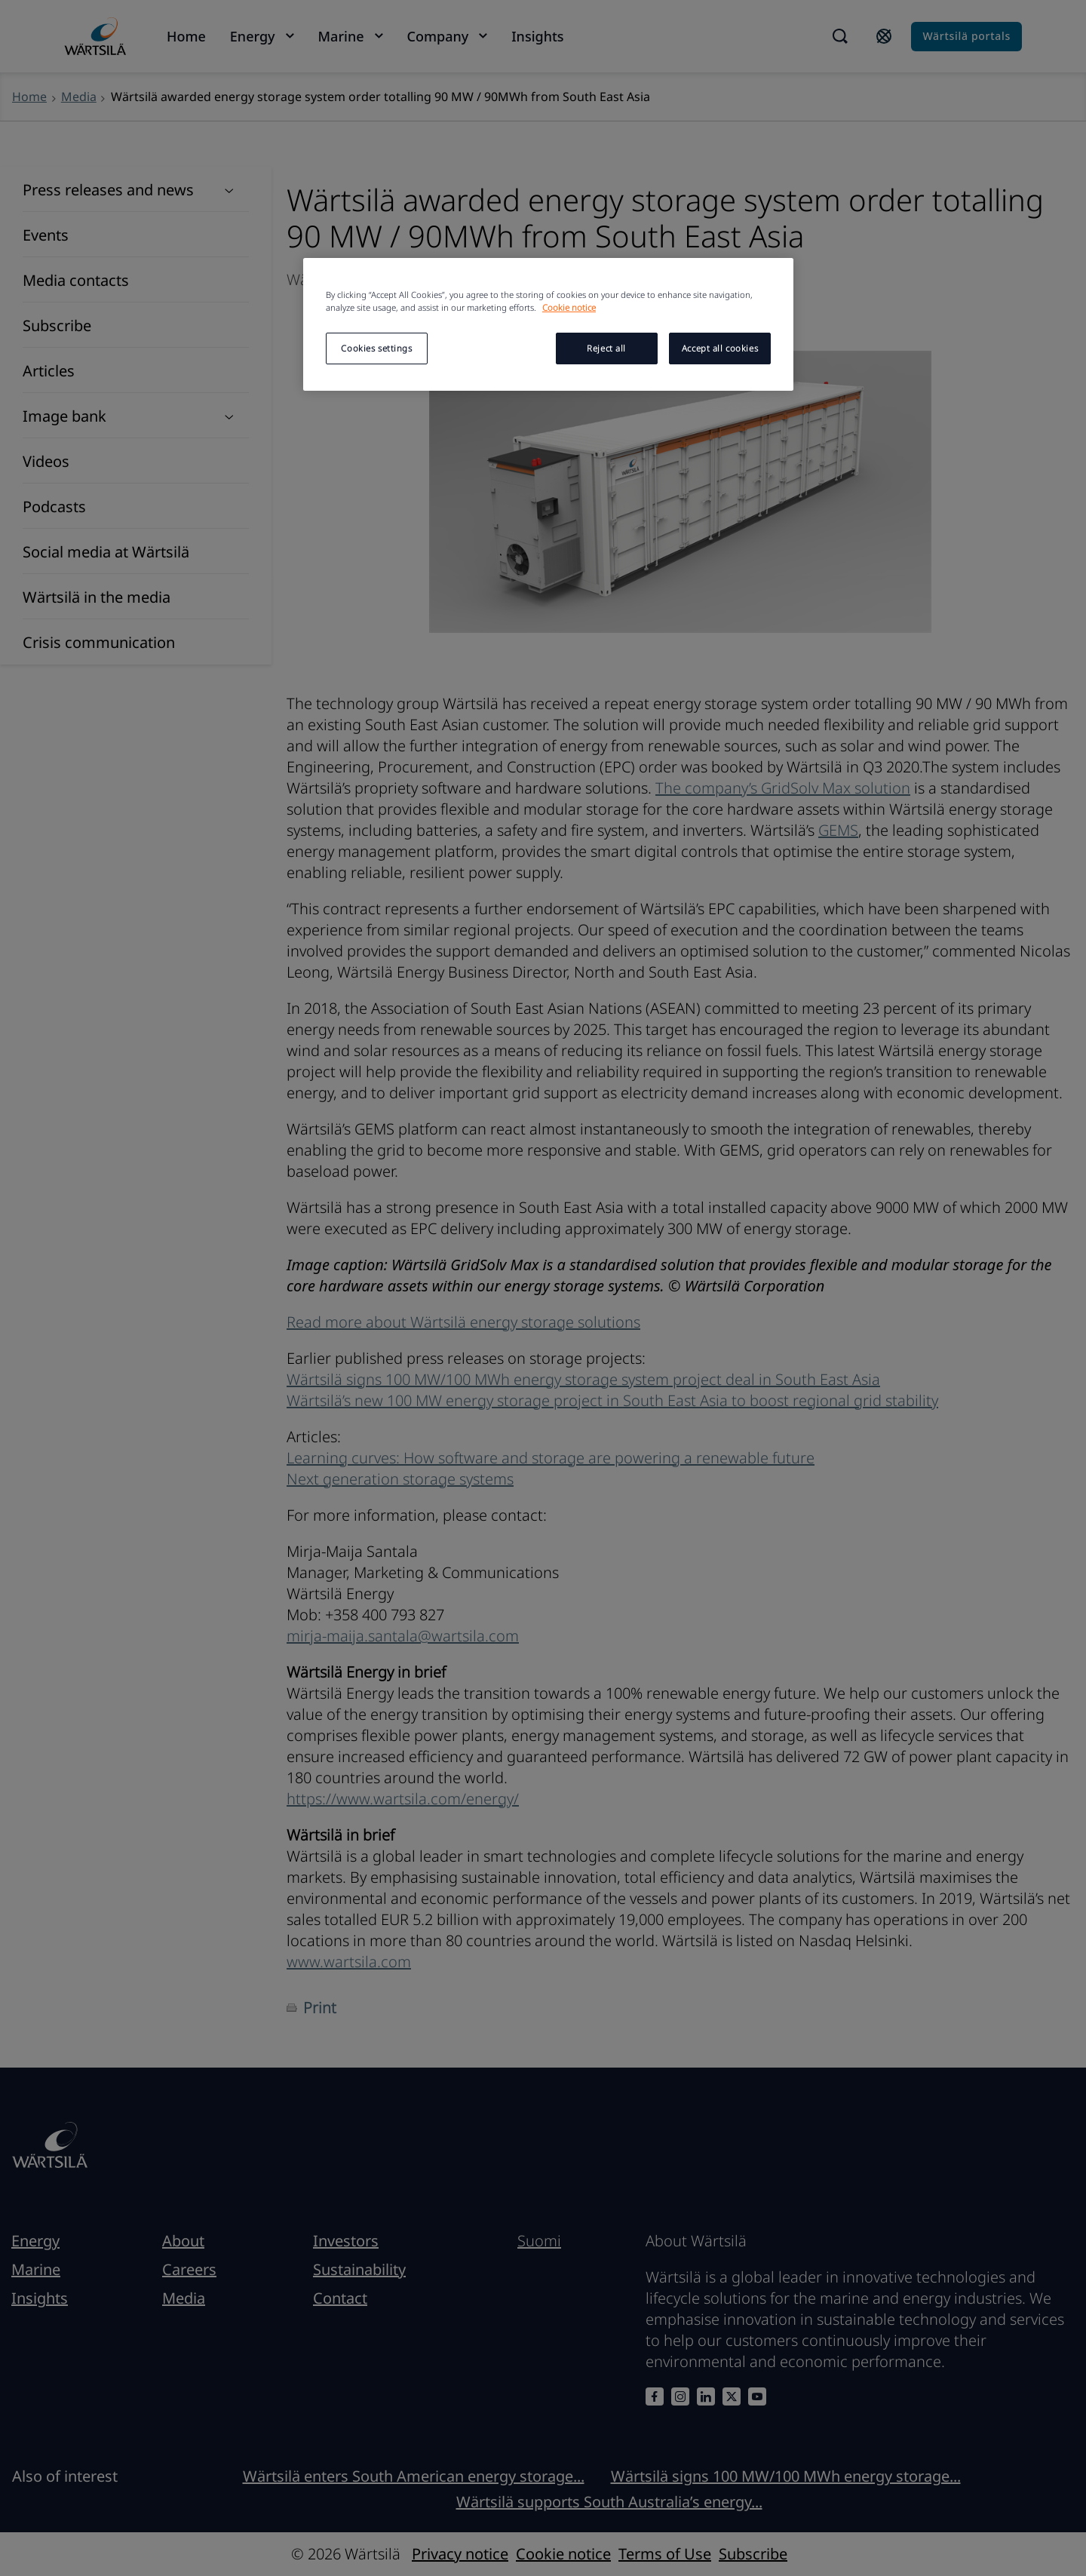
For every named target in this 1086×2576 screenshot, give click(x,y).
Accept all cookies (720, 348)
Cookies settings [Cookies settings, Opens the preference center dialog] (376, 348)
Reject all (606, 348)
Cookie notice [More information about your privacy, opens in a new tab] (569, 307)
